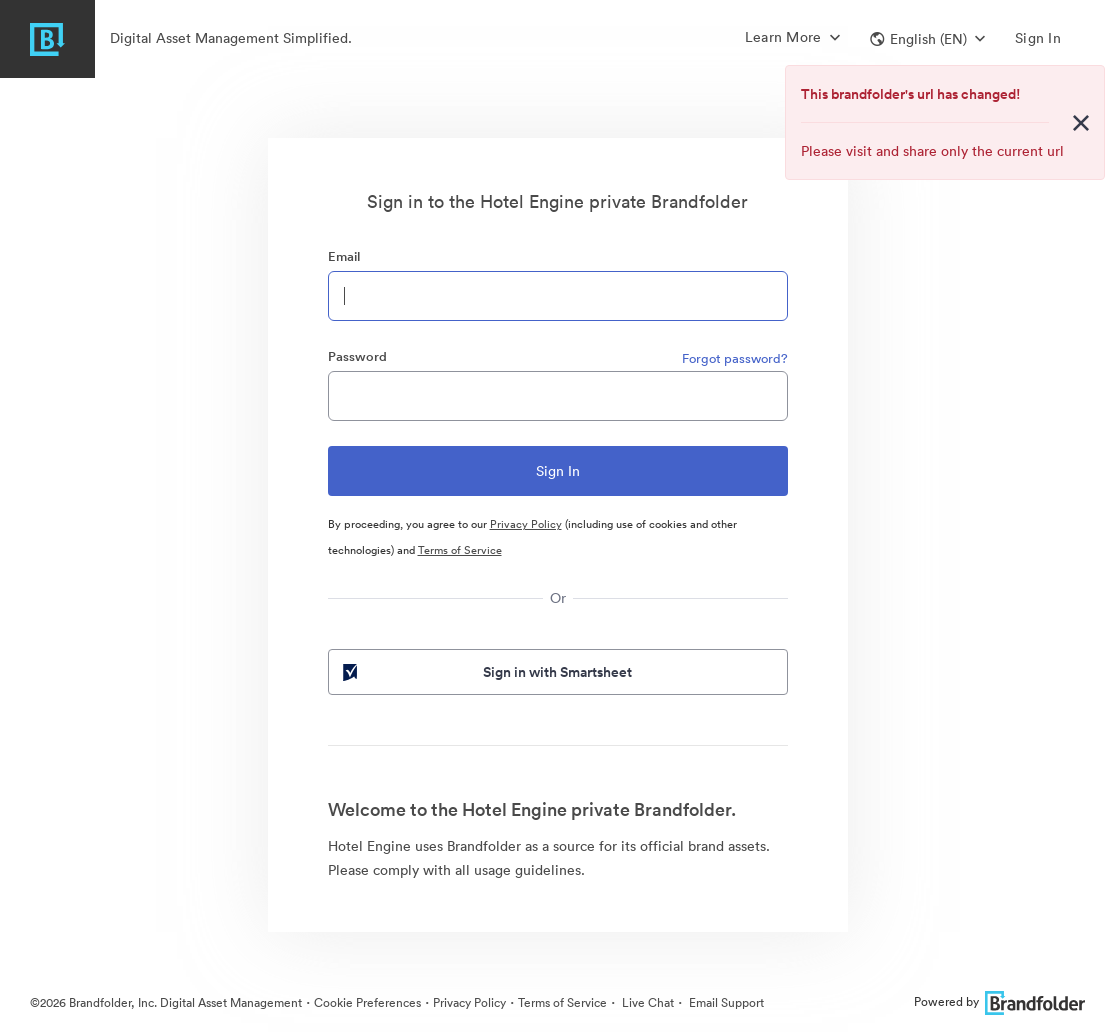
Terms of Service (460, 550)
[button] (927, 39)
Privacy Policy (526, 524)
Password (357, 356)
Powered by (999, 1001)
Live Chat (646, 1002)
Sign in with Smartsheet (486, 672)
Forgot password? (735, 358)
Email (344, 256)
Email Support (725, 1002)
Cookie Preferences (367, 1002)
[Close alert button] (1081, 123)
